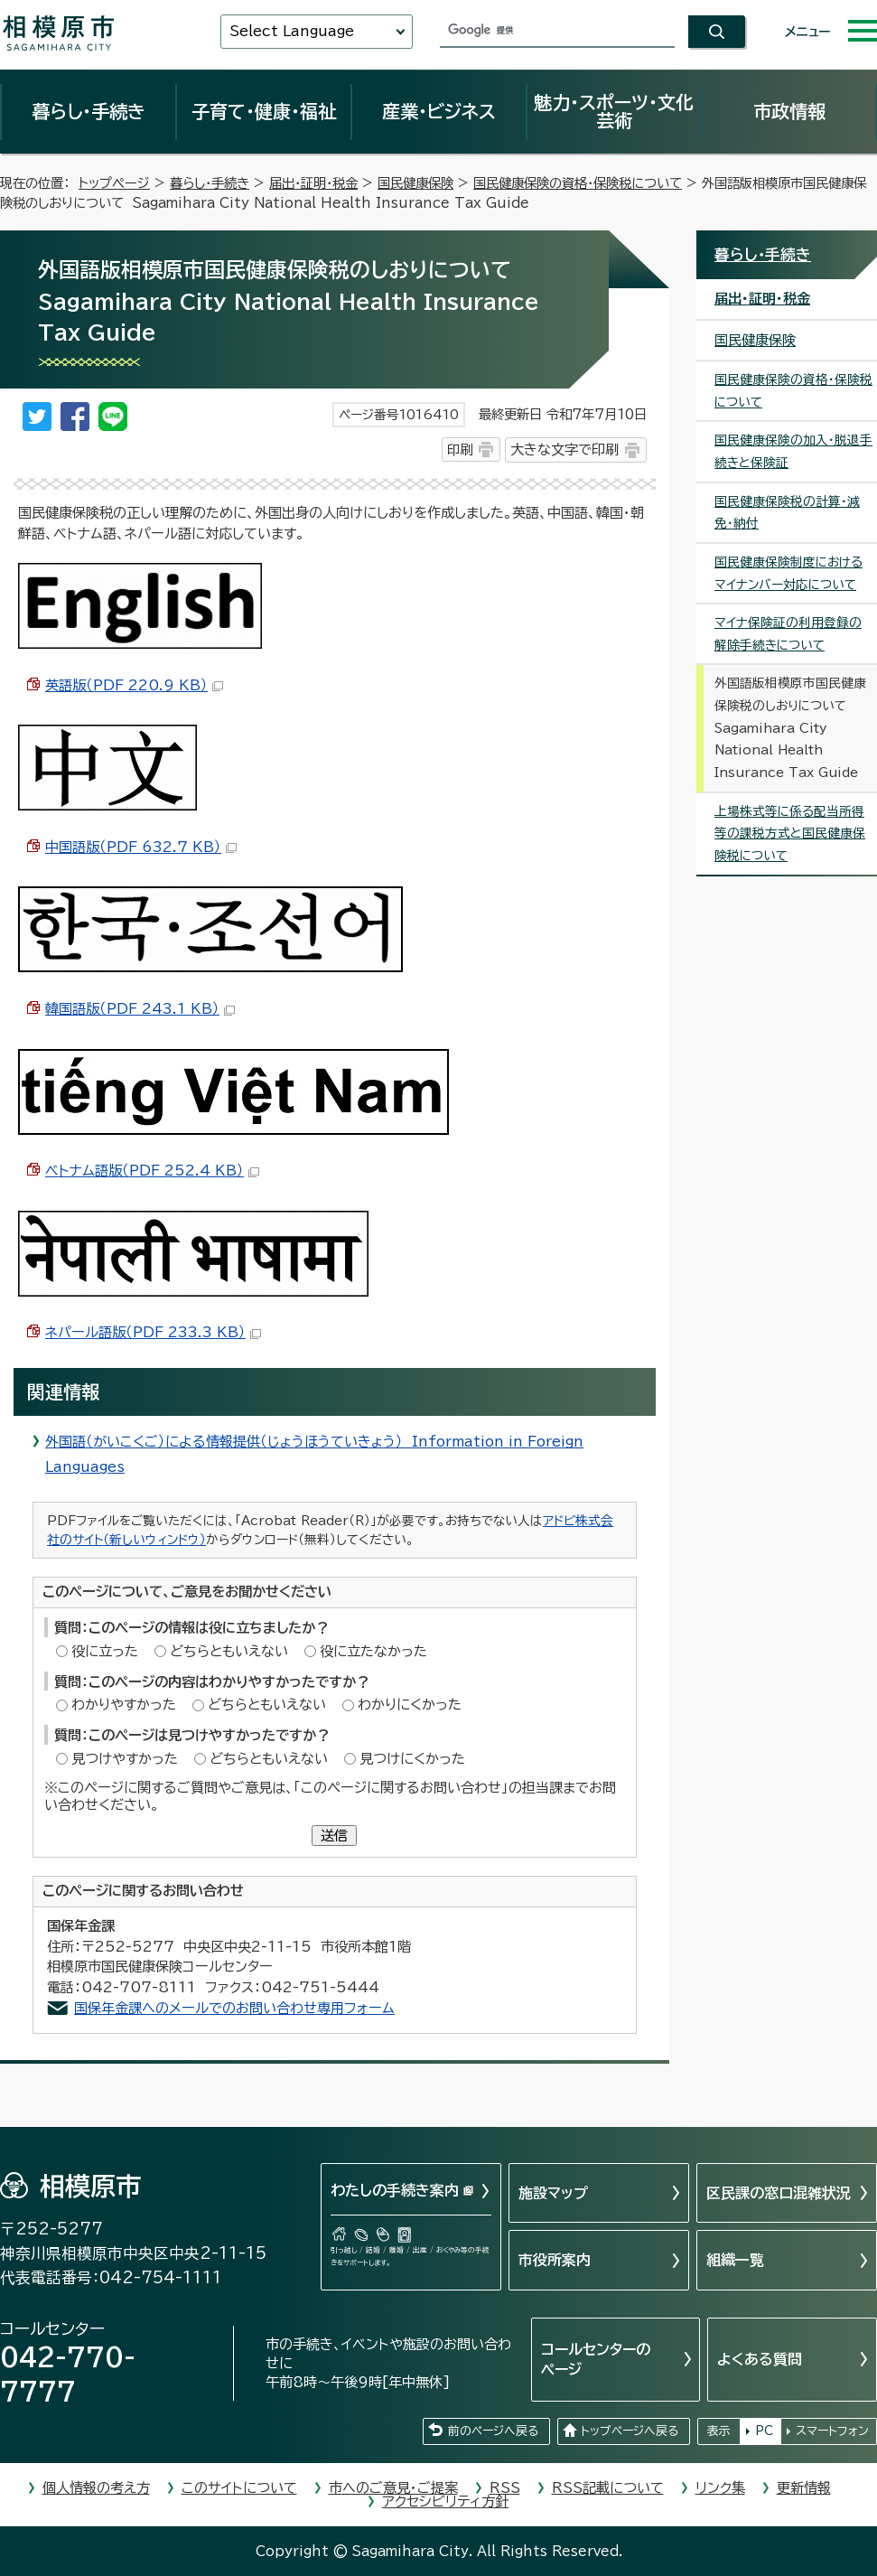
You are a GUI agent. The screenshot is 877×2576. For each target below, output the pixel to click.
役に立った (104, 1651)
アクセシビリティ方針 (445, 2501)
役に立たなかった (373, 1651)
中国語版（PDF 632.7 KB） (141, 847)
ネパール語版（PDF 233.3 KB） (153, 1332)
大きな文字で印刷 (564, 449)
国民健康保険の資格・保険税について (577, 183)
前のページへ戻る (493, 2431)
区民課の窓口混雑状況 (778, 2193)
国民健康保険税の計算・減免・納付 (787, 512)
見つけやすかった (124, 1759)
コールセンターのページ (595, 2359)
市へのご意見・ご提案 (393, 2488)
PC (764, 2431)
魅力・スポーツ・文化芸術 (614, 111)
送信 (334, 1835)
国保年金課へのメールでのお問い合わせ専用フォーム (234, 2008)
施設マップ (553, 2193)
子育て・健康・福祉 (263, 111)
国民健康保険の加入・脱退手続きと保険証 (793, 451)
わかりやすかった (123, 1704)
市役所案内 (554, 2260)
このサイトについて (239, 2488)
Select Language (291, 31)
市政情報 (789, 111)
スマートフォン (832, 2431)
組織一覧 (735, 2260)
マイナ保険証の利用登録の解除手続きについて (788, 633)
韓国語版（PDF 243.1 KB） (140, 1009)
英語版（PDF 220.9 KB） (134, 685)
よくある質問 (759, 2359)
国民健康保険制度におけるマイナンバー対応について (788, 573)
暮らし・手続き (88, 111)
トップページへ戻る (629, 2431)
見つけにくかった (412, 1759)
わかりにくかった (410, 1704)
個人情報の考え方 (96, 2488)
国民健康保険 (415, 183)
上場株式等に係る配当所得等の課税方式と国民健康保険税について (789, 833)
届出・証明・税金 (313, 183)
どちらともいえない (229, 1651)
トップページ (114, 183)
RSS (505, 2488)
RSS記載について (608, 2488)
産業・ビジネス (439, 111)
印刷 (459, 449)
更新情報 (804, 2488)
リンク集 (720, 2488)
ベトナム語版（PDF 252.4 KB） (152, 1170)
